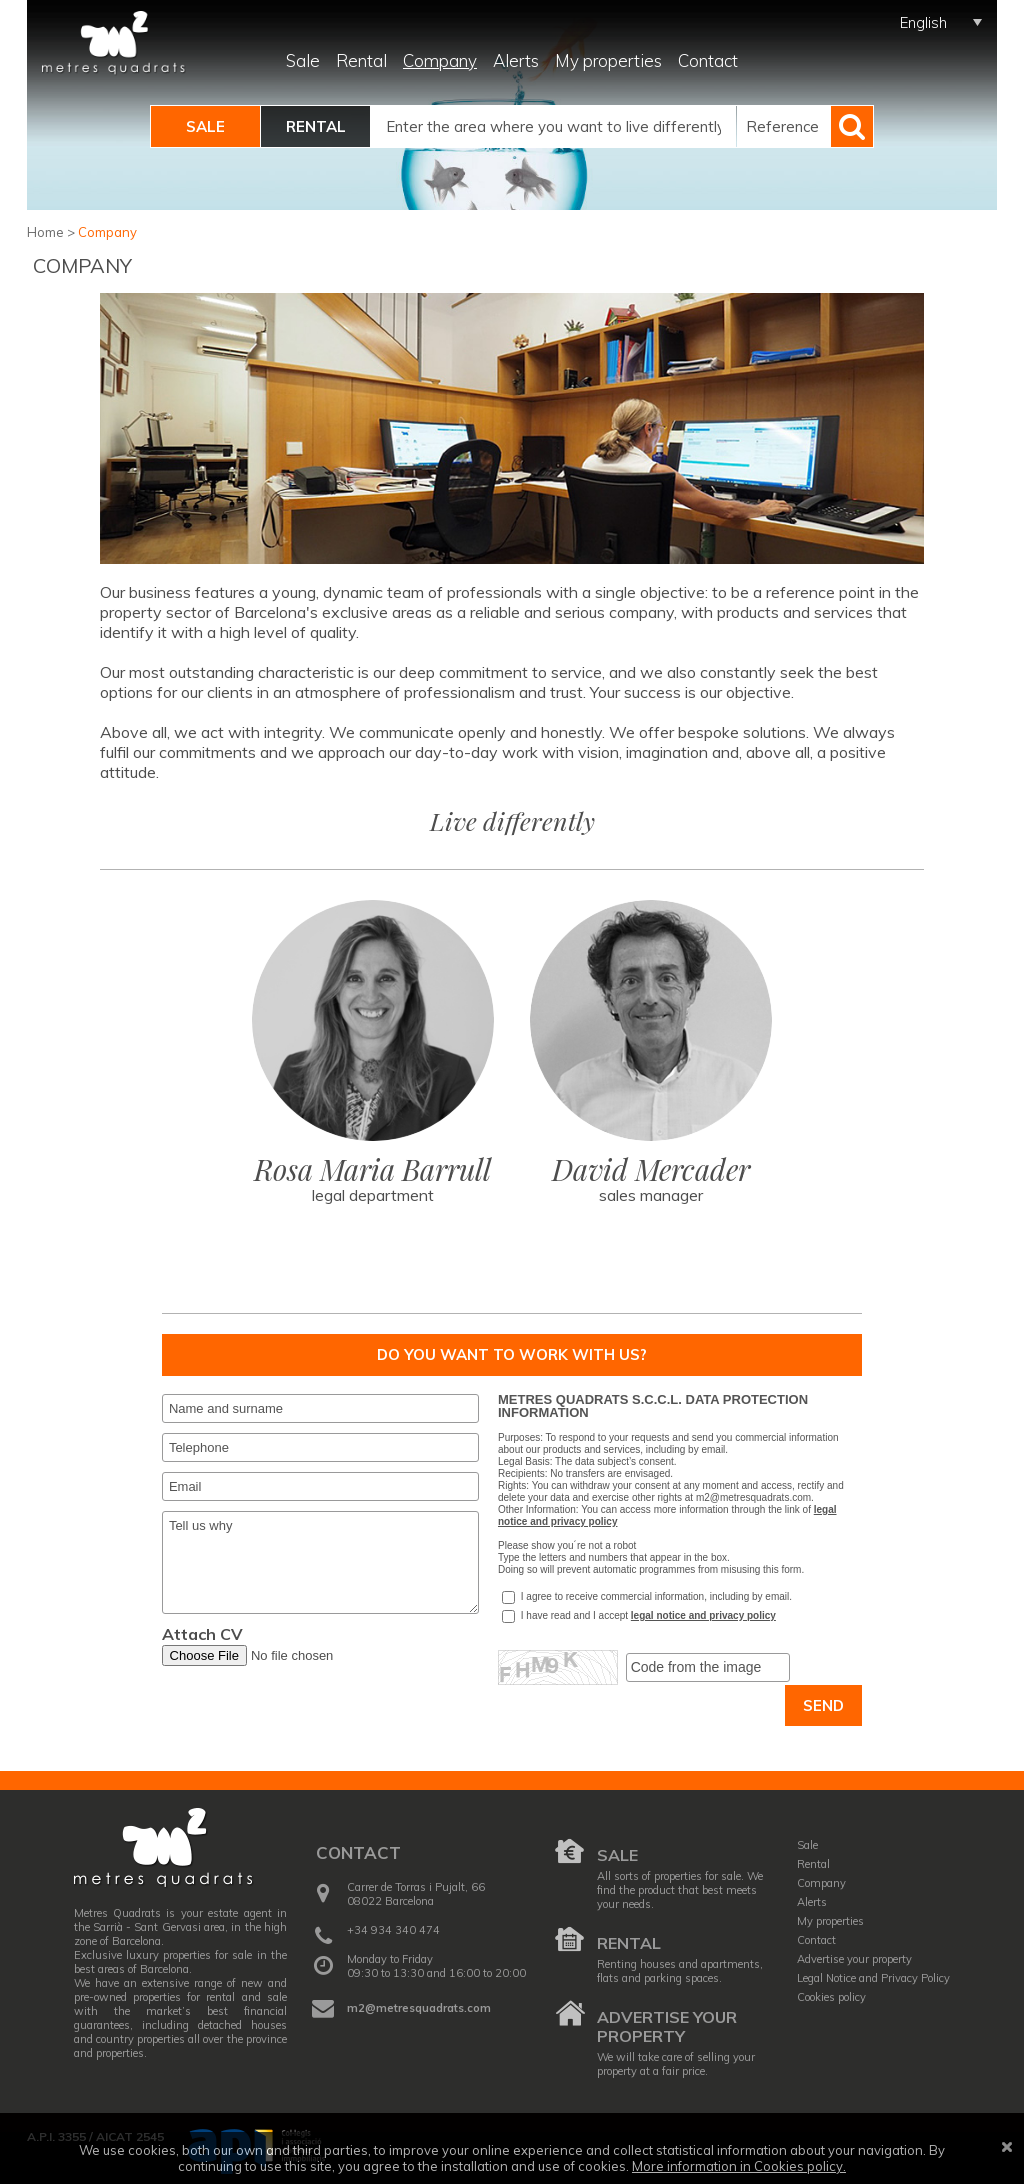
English (923, 22)
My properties (608, 60)
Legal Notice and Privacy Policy (873, 1978)
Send (823, 1705)
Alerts (516, 60)
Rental (361, 60)
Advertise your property (667, 2027)
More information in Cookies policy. (739, 2166)
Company (440, 60)
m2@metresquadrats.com (419, 2008)
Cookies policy (831, 1997)
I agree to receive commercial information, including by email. (647, 1597)
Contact (708, 60)
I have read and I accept (565, 1616)
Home (45, 232)
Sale (303, 60)
